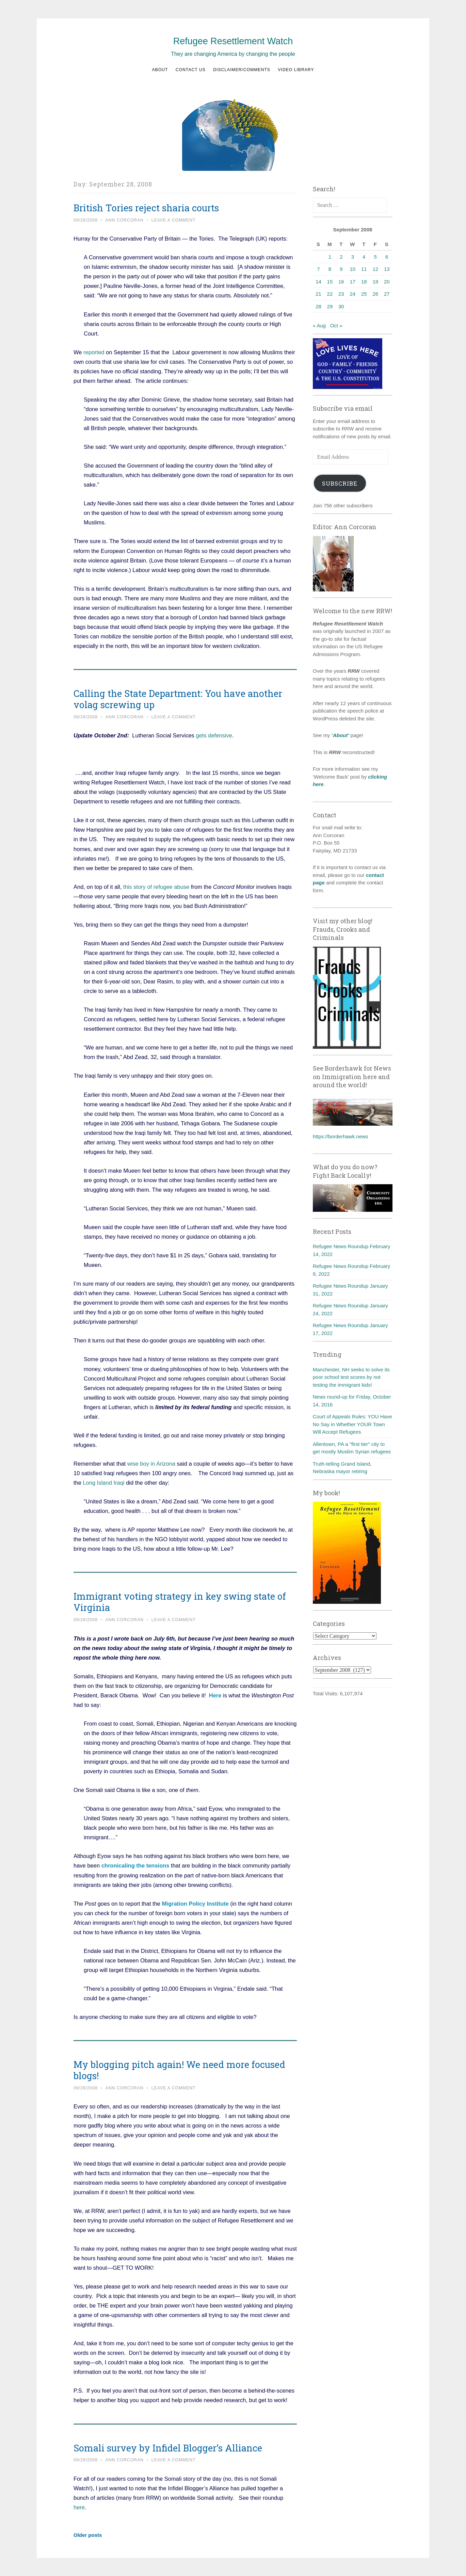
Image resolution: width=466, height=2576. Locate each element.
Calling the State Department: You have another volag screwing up (178, 699)
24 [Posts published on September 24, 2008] (352, 294)
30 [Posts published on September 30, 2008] (341, 306)
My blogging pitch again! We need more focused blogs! (179, 2070)
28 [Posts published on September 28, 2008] (318, 306)
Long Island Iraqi (104, 1483)
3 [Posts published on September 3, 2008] (352, 257)
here (79, 2507)
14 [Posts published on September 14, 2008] (318, 281)
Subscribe (339, 483)
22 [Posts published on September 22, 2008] (330, 294)
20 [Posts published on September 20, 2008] (387, 281)
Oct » (336, 325)
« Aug (319, 325)
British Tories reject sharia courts (146, 208)
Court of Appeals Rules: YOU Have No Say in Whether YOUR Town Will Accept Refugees (352, 1424)
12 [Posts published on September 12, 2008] (375, 269)
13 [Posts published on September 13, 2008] (387, 269)
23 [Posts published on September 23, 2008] (341, 294)
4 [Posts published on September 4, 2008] (364, 257)
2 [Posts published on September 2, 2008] (341, 257)
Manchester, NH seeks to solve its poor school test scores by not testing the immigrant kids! (351, 1377)
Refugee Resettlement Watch (233, 41)
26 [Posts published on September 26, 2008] (375, 294)
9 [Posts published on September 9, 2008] (341, 269)
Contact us (191, 69)
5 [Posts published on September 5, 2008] (375, 257)
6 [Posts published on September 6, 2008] (386, 257)
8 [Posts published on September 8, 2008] (329, 269)
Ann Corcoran (125, 220)
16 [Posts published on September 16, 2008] (341, 281)
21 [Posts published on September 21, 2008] (318, 294)
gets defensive (214, 735)
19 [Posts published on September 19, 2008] (375, 281)
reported (93, 352)
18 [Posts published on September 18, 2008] (364, 281)
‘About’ (339, 735)
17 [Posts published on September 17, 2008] (352, 281)
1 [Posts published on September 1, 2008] (329, 257)
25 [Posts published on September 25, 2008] (364, 294)
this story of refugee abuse (156, 887)
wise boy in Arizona (151, 1464)
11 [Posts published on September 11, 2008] (364, 269)
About (160, 69)
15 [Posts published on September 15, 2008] (330, 281)
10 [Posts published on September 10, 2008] (352, 269)
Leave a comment (173, 220)
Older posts (88, 2535)
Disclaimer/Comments (241, 69)
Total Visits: (326, 1693)
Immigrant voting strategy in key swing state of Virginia (180, 1601)
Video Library (296, 69)
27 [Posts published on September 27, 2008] (387, 294)
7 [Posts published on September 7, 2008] (318, 269)
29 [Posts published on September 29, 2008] (330, 306)
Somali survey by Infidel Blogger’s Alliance (168, 2447)
